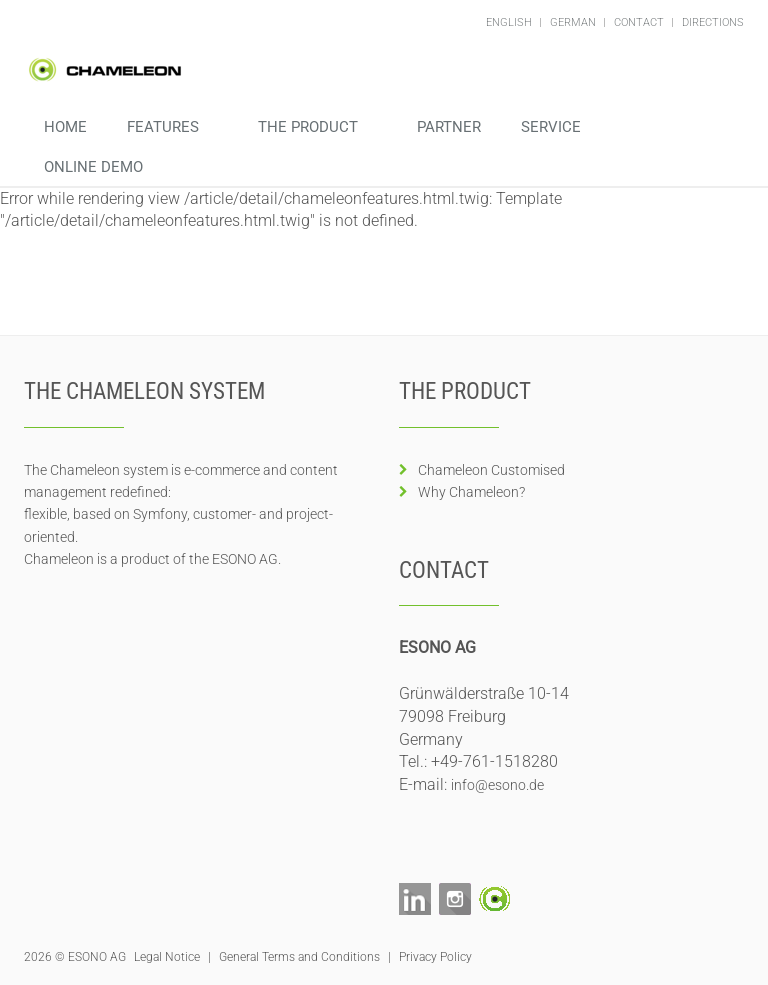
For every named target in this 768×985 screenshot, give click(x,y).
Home (65, 127)
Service (553, 127)
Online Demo (95, 167)
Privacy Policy (435, 957)
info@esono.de (497, 785)
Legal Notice (167, 957)
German (574, 22)
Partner (449, 127)
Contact (640, 22)
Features (165, 127)
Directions (713, 22)
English (510, 22)
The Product (310, 127)
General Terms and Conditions (299, 957)
